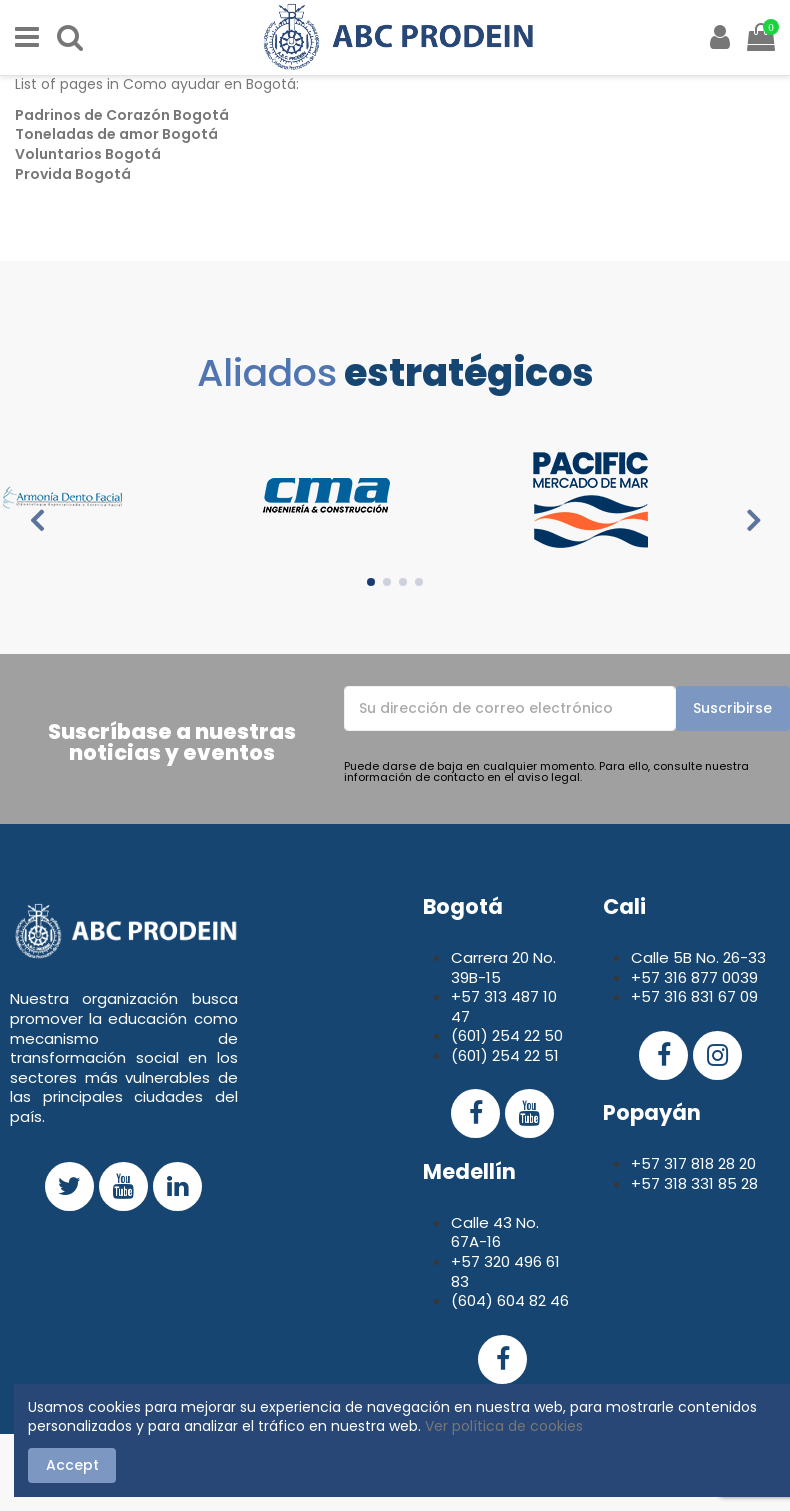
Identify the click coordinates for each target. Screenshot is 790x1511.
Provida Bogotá (73, 174)
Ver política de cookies (504, 1426)
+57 (647, 977)
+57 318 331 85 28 (694, 1183)
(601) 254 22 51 (505, 1055)
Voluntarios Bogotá (88, 154)
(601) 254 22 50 (507, 1035)
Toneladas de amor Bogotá (116, 134)
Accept (72, 1465)
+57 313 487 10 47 (504, 1006)
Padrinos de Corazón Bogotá (122, 115)
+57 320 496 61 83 (505, 1271)
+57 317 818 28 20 (693, 1163)
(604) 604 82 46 (510, 1300)
